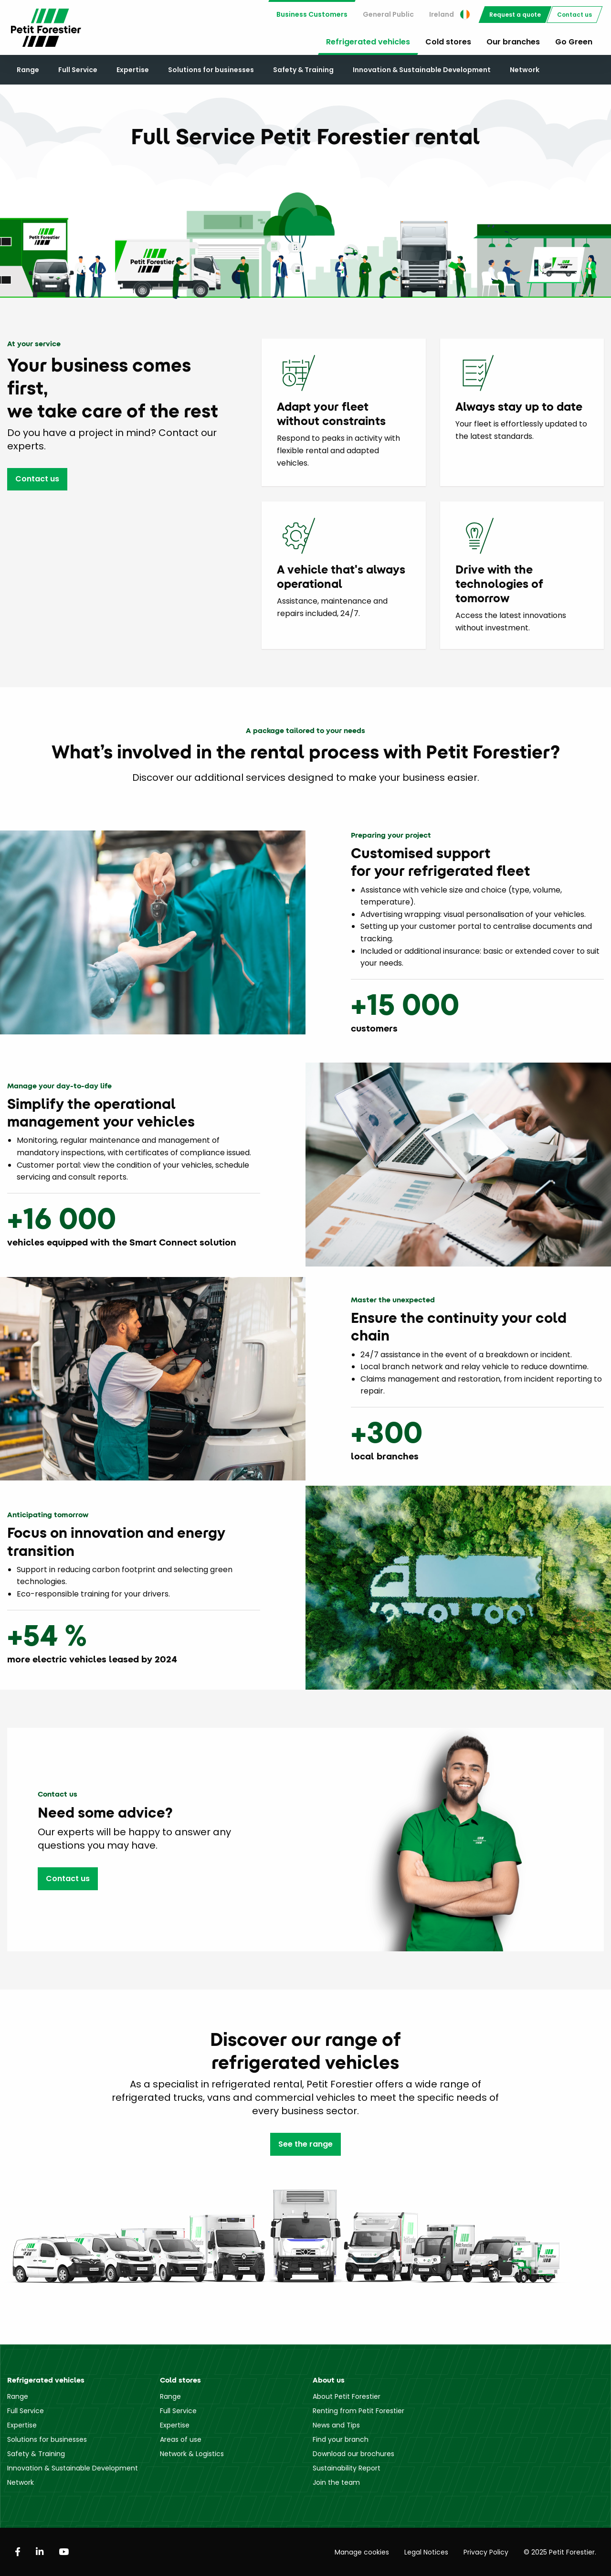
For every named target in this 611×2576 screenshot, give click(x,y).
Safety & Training (303, 70)
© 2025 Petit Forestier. (560, 2552)
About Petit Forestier (346, 2396)
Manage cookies (362, 2552)
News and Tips (336, 2425)
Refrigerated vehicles (368, 41)
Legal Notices (426, 2552)
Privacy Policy (486, 2552)
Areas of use (180, 2439)
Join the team (336, 2482)
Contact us (574, 15)
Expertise (132, 70)
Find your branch (341, 2439)
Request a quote (515, 15)
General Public (388, 14)
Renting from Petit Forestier (358, 2411)
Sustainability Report (346, 2468)
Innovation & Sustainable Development (422, 70)
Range (28, 70)
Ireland (449, 14)
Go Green (573, 41)
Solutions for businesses (211, 70)
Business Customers (312, 14)
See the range (305, 2144)
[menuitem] (312, 14)
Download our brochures (353, 2454)
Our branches (513, 41)
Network (524, 70)
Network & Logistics (192, 2454)
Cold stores (448, 41)
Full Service (77, 70)
